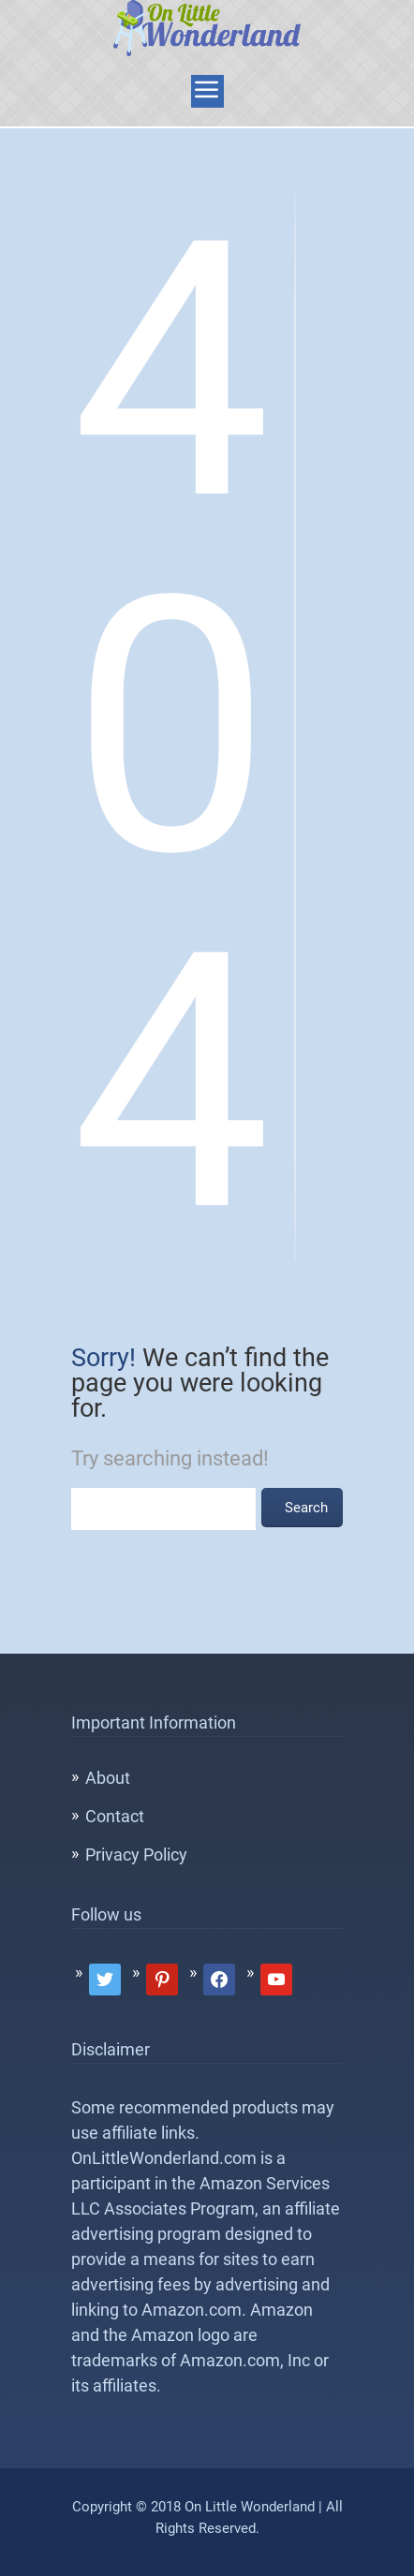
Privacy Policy (136, 1854)
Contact (114, 1816)
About (107, 1778)
